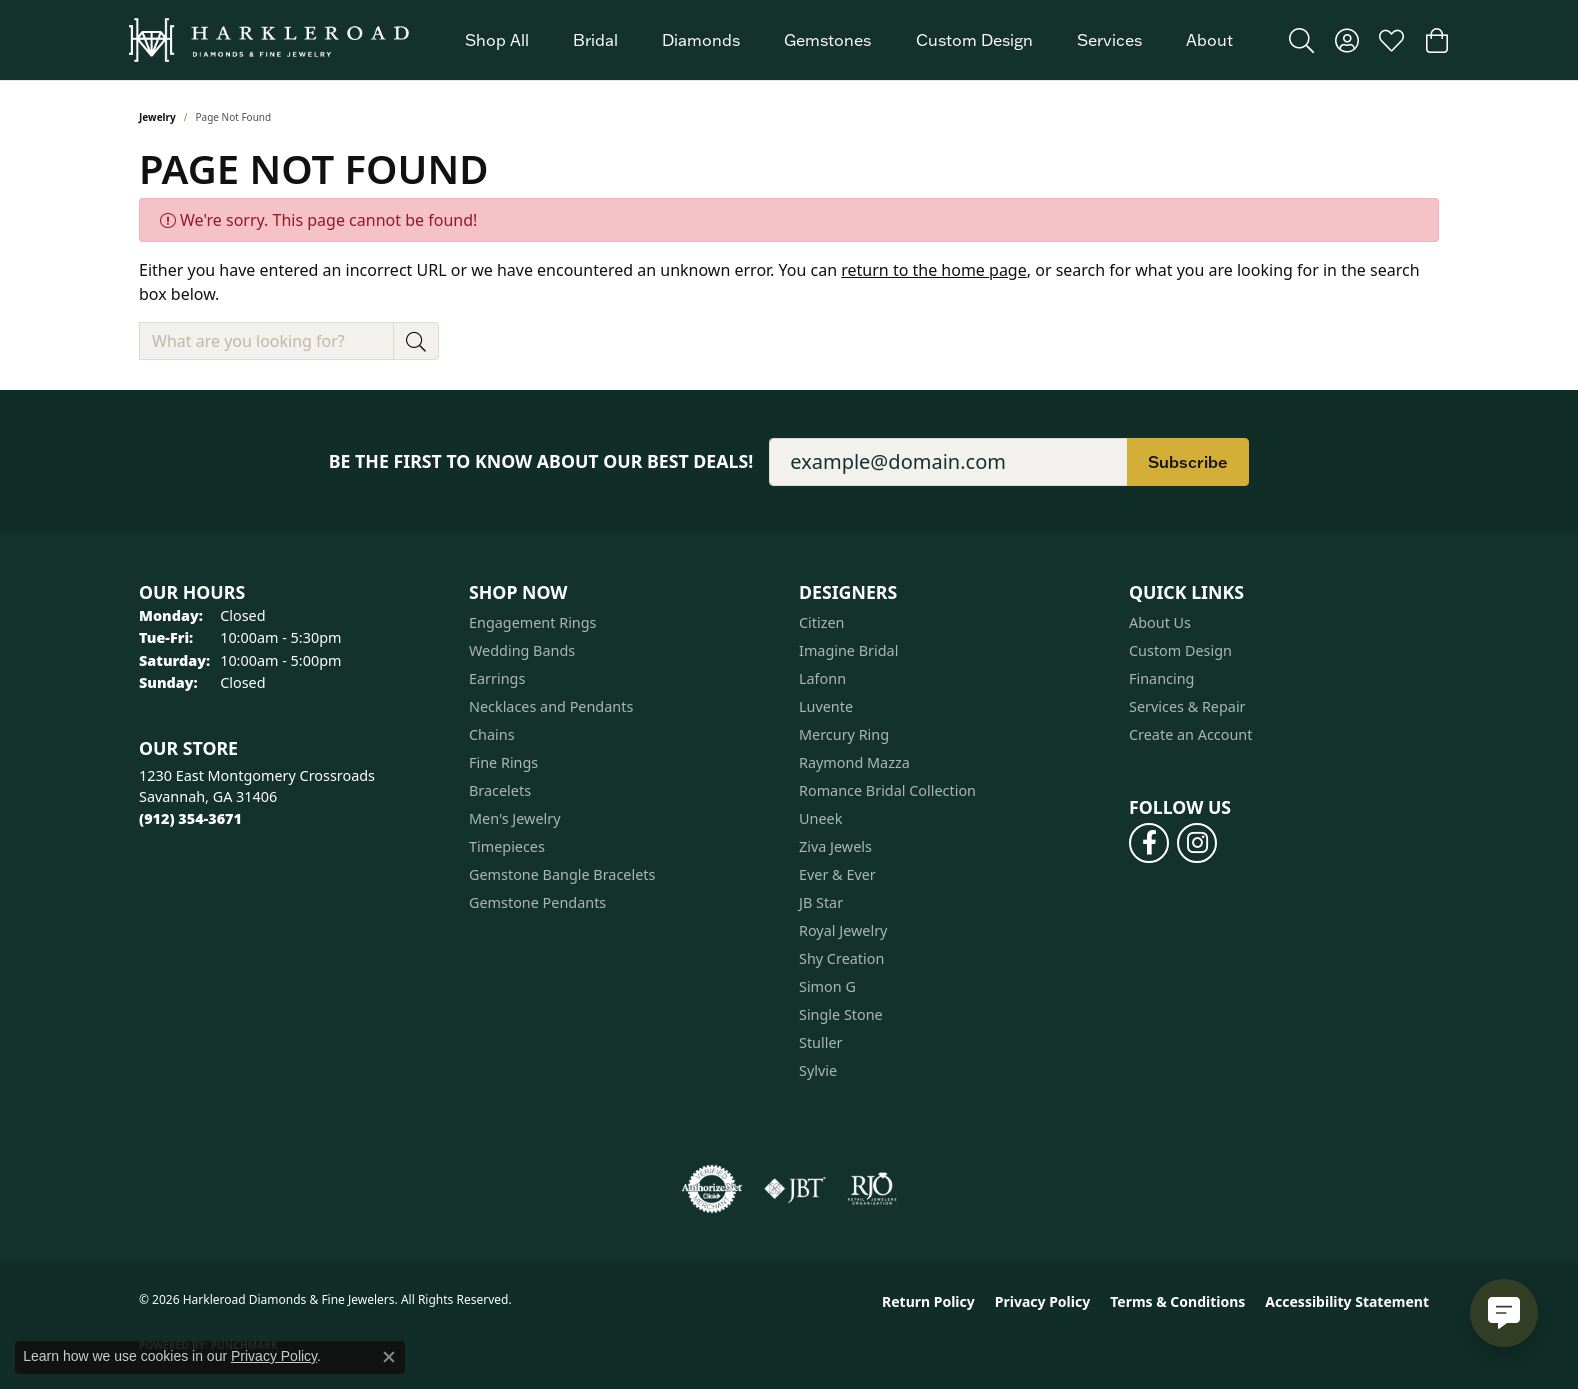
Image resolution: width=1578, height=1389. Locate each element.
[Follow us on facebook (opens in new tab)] (1149, 843)
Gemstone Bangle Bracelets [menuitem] (562, 874)
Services (1109, 40)
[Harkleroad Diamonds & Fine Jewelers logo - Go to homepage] (269, 40)
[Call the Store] (190, 818)
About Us (1160, 622)
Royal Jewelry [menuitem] (843, 930)
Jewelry (157, 117)
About (1209, 40)
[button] (1301, 40)
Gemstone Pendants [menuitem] (537, 902)
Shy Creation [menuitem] (841, 958)
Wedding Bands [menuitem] (522, 650)
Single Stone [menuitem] (841, 1014)
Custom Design (974, 40)
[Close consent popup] (389, 1357)
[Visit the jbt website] (795, 1189)
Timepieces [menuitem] (507, 846)
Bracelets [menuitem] (500, 790)
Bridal (595, 40)
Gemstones (827, 40)
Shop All (497, 40)
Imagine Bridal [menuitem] (848, 650)
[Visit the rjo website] (872, 1189)
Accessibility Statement (1347, 1301)
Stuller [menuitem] (820, 1042)
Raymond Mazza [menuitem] (854, 762)
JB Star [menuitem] (821, 902)
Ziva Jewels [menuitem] (835, 846)
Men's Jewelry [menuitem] (515, 818)
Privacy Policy (1042, 1301)
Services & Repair (1187, 706)
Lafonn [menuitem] (822, 678)
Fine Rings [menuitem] (503, 762)
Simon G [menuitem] (827, 986)
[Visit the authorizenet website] (712, 1189)
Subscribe (1188, 462)
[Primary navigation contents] (849, 40)
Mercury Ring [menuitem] (844, 734)
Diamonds (701, 40)
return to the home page (934, 270)
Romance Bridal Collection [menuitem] (887, 790)
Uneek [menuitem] (820, 818)
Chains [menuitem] (492, 734)
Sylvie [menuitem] (818, 1070)
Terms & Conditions (1177, 1301)
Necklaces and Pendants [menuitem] (551, 706)
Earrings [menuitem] (497, 678)
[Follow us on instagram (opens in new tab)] (1197, 843)
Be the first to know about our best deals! (541, 461)
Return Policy (928, 1301)
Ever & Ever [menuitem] (837, 874)
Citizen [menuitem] (822, 622)
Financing (1161, 678)
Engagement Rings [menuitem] (533, 622)
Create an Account (1190, 734)
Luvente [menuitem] (826, 706)
